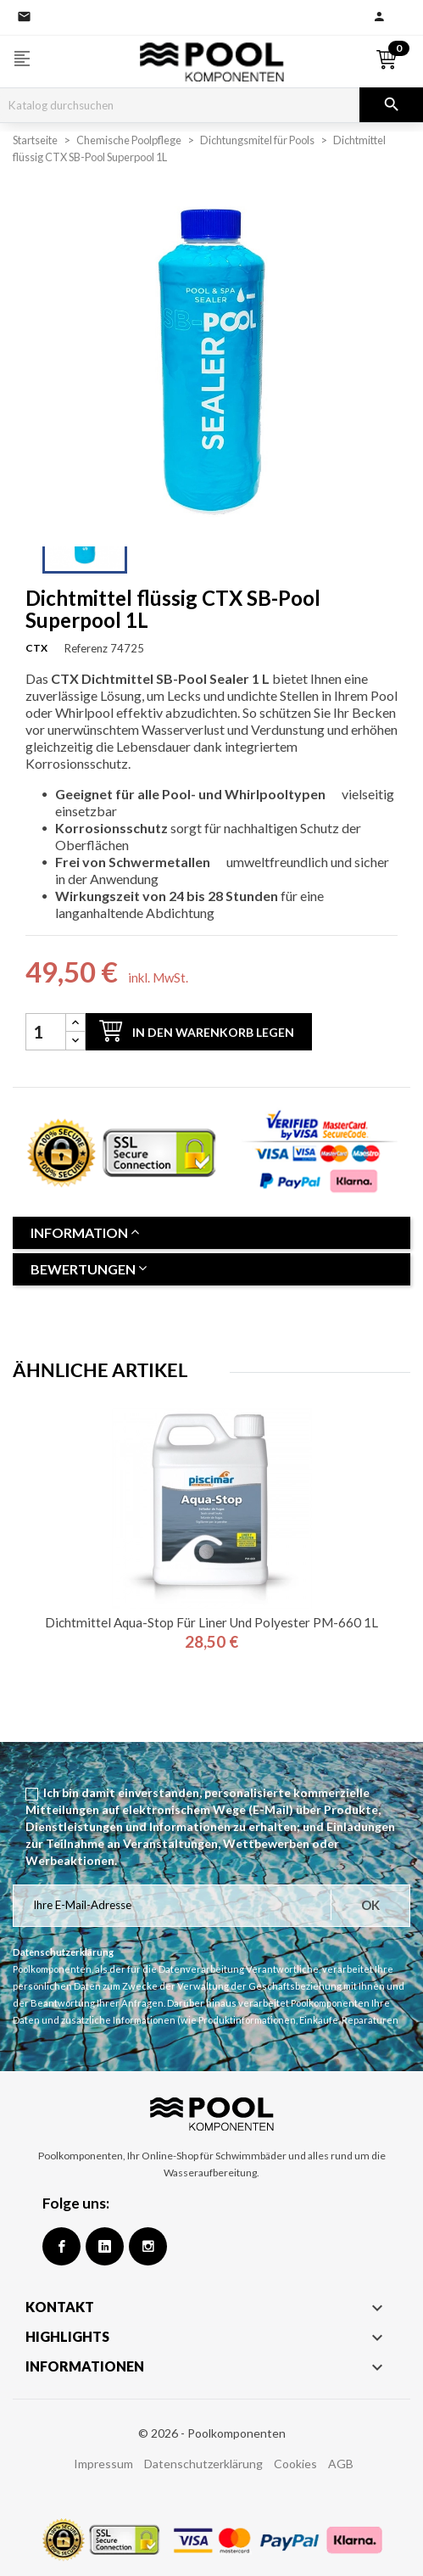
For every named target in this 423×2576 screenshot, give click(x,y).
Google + (105, 2246)
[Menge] (45, 1031)
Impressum (103, 2463)
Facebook (61, 2246)
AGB (340, 2463)
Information (85, 1232)
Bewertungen (89, 1269)
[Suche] (179, 105)
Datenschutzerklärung (203, 2463)
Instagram (148, 2246)
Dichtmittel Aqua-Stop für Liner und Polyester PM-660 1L (211, 1622)
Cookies (295, 2463)
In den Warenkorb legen (196, 1030)
